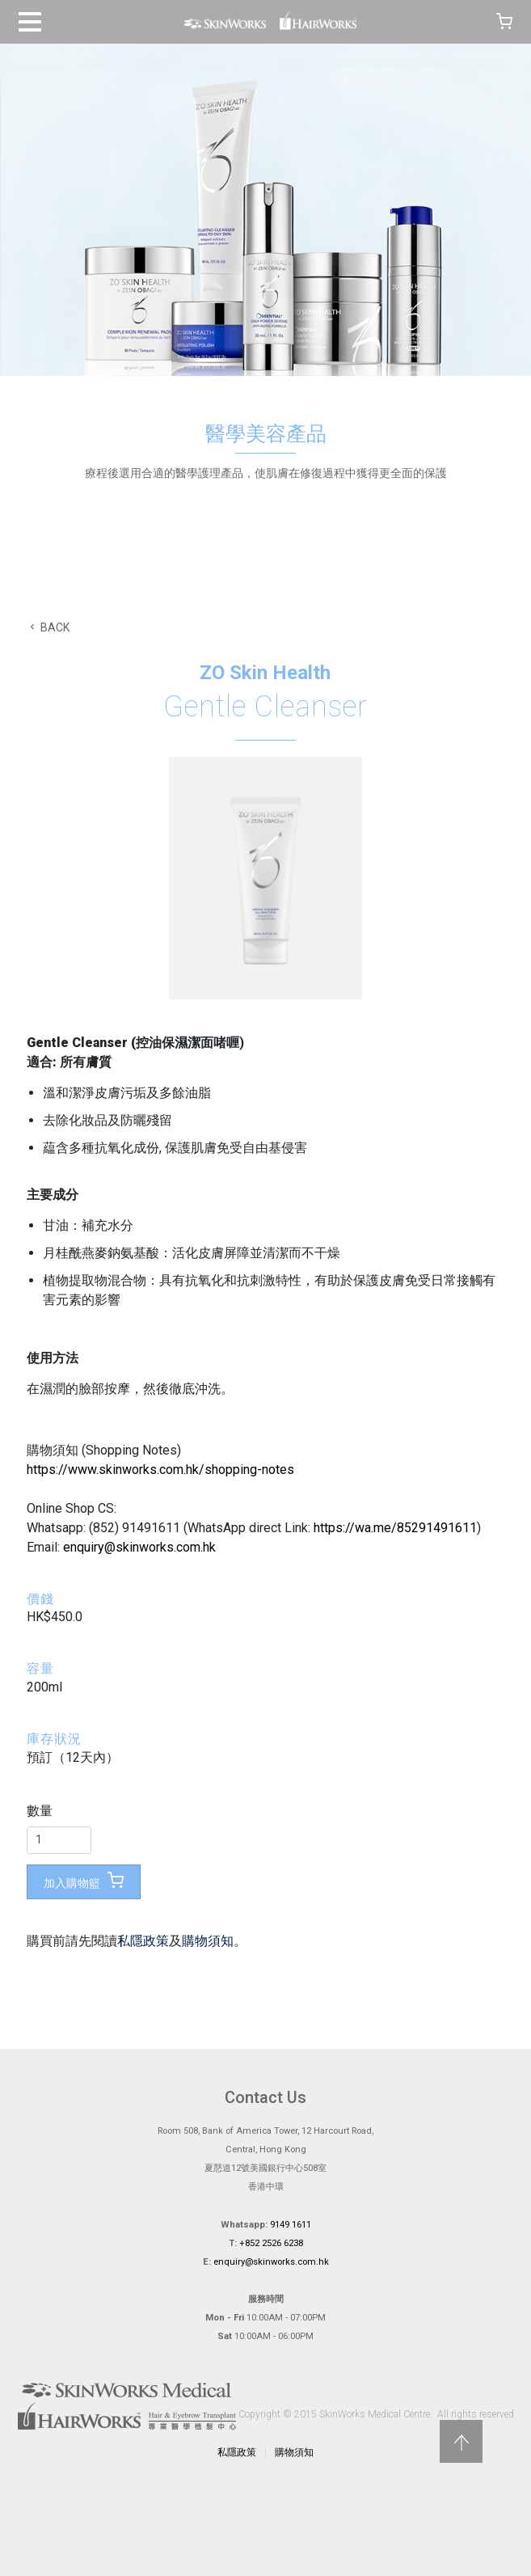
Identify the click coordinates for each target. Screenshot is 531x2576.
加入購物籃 (84, 1881)
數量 (40, 1810)
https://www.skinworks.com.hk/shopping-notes (160, 1469)
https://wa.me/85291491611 (395, 1527)
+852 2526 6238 (271, 2243)
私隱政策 (143, 1941)
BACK (48, 627)
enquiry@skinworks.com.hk (139, 1547)
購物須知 (208, 1941)
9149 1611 (290, 2224)
